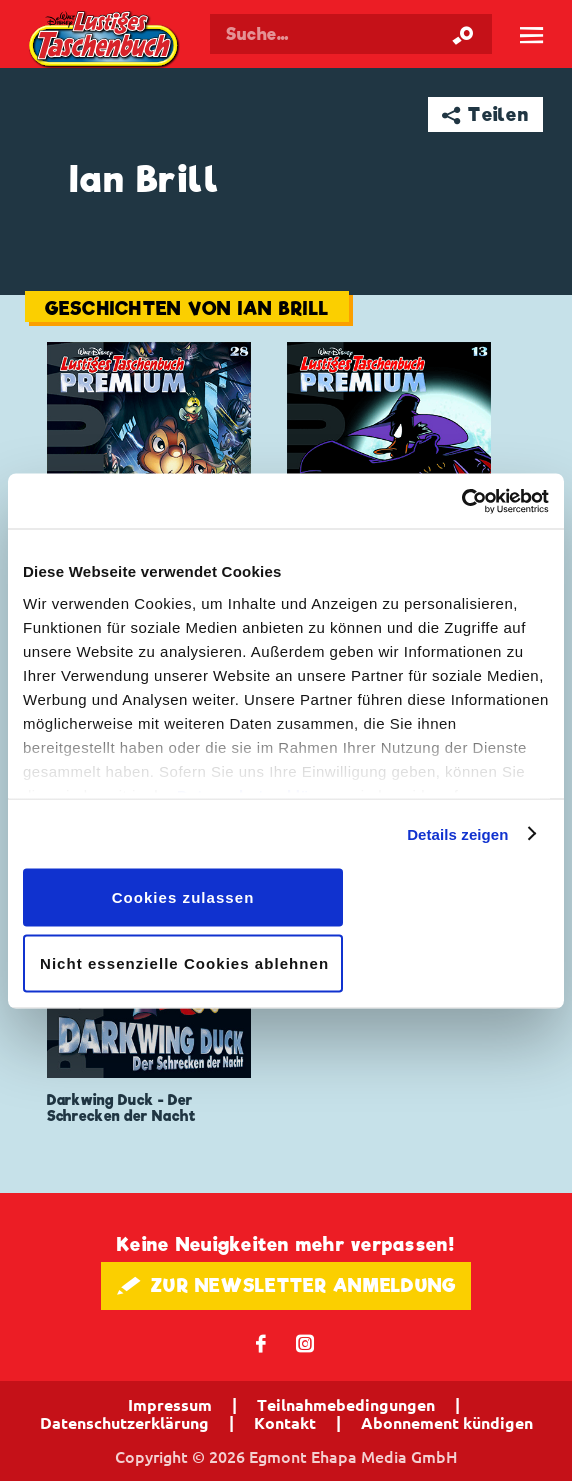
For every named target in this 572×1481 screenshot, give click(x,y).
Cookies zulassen (183, 897)
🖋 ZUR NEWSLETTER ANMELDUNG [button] (286, 1285)
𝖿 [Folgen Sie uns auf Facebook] (261, 1342)
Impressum (170, 1405)
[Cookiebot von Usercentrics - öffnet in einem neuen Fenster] (461, 501)
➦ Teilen (485, 114)
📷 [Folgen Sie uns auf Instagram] (305, 1342)
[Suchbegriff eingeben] (351, 34)
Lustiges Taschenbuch (105, 40)
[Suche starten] (463, 34)
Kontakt (285, 1423)
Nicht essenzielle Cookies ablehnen (184, 962)
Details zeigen (457, 833)
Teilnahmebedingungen (346, 1405)
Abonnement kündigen (447, 1423)
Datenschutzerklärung (124, 1423)
